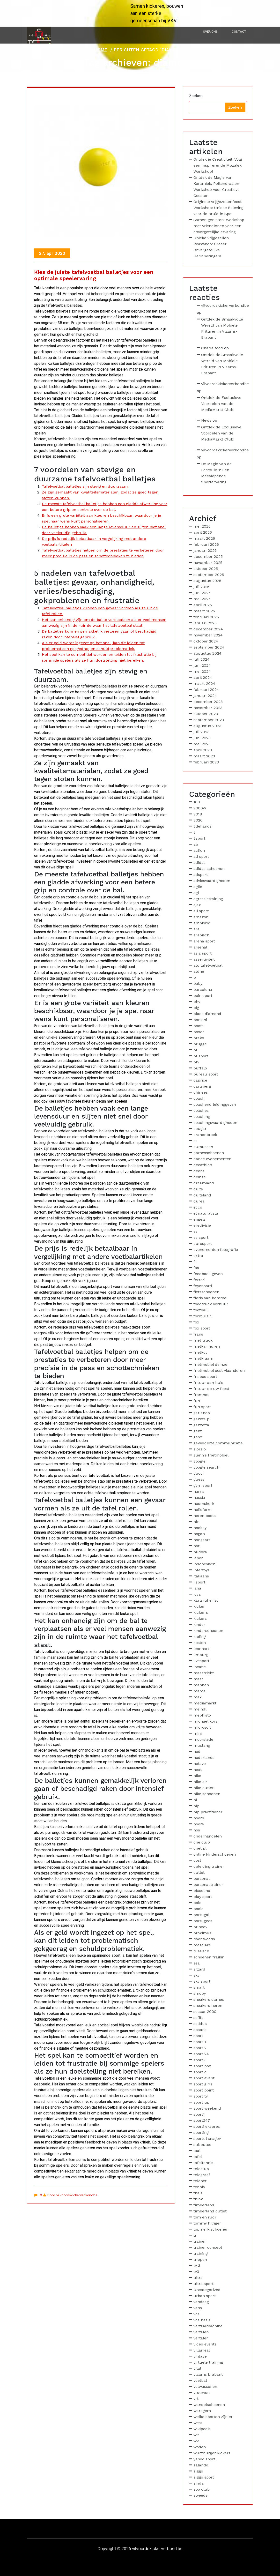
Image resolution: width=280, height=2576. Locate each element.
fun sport (202, 1406)
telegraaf (201, 2175)
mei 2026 (202, 526)
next (197, 1769)
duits (198, 1189)
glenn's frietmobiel (210, 1455)
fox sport (201, 1328)
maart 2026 (204, 538)
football (200, 1310)
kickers (200, 1618)
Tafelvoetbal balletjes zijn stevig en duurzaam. (85, 486)
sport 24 (201, 2054)
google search (206, 1467)
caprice (200, 1080)
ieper (198, 1558)
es (195, 1231)
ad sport (201, 856)
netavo (199, 1763)
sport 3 (199, 2060)
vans (197, 2308)
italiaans (201, 1576)
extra (198, 1255)
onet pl (199, 1848)
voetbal (200, 2380)
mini (197, 1733)
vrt (196, 2398)
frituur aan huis (208, 1382)
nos (196, 1830)
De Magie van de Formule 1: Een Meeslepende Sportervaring (216, 473)
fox (196, 1322)
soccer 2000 (204, 2011)
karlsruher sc (206, 1600)
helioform (202, 1509)
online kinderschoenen (214, 1854)
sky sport (201, 1981)
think (198, 2199)
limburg (200, 1654)
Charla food (212, 348)
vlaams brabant (208, 2374)
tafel (197, 2156)
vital (197, 2368)
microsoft (202, 1727)
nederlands (203, 1757)
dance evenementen (212, 1159)
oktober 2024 (205, 641)
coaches (201, 1110)
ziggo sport (203, 2477)
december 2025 (208, 556)
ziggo (198, 2471)
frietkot (200, 1352)
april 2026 (202, 532)
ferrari (199, 1279)
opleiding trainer (208, 1866)
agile (197, 886)
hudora (200, 1552)
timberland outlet (210, 2211)
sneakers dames (208, 1999)
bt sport (200, 1056)
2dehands (202, 826)
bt (195, 1050)
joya (197, 1594)
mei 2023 (202, 744)
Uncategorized (207, 2289)
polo (197, 1902)
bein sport (202, 995)
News (206, 420)
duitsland (202, 1195)
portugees (202, 1921)
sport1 (199, 2114)
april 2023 (202, 750)
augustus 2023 (207, 726)
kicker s (200, 1612)
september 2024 (208, 647)
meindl (199, 1709)
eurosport (202, 1243)
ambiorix (201, 923)
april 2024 (202, 677)
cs (195, 1140)
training (200, 2253)
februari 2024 (206, 689)
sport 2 (199, 2048)
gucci (198, 1473)
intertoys (201, 1570)
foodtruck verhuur (210, 1304)
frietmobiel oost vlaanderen (219, 1370)
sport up (201, 2102)
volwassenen (205, 2386)
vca (196, 2314)
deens (199, 1171)
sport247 (201, 2120)
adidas (199, 862)
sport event (203, 2078)
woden (199, 2447)
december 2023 (208, 701)
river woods (204, 1939)
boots (198, 1025)
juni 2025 (202, 592)
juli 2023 (201, 732)
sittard (199, 1969)
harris (198, 1491)
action (199, 850)
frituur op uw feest (211, 1388)
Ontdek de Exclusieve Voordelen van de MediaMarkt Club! (221, 403)
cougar (199, 1128)
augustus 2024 (207, 653)
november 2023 (207, 707)
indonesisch (204, 1564)
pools (198, 1908)
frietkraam (203, 1358)
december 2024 (208, 629)
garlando (201, 1413)
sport (198, 2035)
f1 (195, 1261)
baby (197, 983)
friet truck (203, 1340)
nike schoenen (206, 1794)
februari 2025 (206, 617)
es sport (200, 1237)
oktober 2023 (205, 713)
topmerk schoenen (210, 2229)
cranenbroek (205, 1134)
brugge (200, 1044)
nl (195, 1800)
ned (196, 1751)
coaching (201, 1116)
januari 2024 (205, 695)
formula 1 (202, 1316)
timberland (203, 2205)
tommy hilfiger (207, 2223)
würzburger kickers (211, 2453)
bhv (196, 1001)
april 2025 (202, 605)
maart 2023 (204, 756)
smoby (199, 1993)
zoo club (201, 2489)
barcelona (202, 989)
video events (204, 2344)
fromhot (201, 1394)
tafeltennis (203, 2162)
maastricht (203, 1673)
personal (201, 1878)
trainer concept (207, 2247)
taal (196, 2150)
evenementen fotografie (215, 1249)
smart (199, 1987)
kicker (199, 1606)
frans (198, 1334)
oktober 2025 (205, 568)
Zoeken (196, 95)
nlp (196, 1806)
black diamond (207, 1013)
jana (197, 1588)
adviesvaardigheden (211, 880)
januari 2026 (205, 550)
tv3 (196, 2271)
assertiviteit (204, 959)
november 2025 (207, 562)
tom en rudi (204, 2217)
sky (196, 1975)
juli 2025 (201, 586)
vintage (200, 2356)
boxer (198, 1032)
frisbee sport (205, 1376)
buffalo (200, 1068)
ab (195, 844)
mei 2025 (202, 599)
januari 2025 (205, 623)
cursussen (203, 1146)
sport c (199, 2072)
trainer (199, 2241)
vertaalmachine (207, 2326)
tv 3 (196, 2265)
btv (196, 1062)
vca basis (201, 2320)
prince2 (200, 1927)
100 (196, 802)
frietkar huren (206, 1346)
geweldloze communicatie (218, 1443)
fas (196, 1267)
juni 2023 (202, 738)
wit (196, 2435)
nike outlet (203, 1787)
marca (199, 1691)
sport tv (200, 2096)
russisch (201, 1951)
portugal (201, 1914)
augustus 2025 (207, 580)
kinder (199, 1624)
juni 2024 (202, 665)
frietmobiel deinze (210, 1364)
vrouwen (201, 2392)
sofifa (198, 2017)
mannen (201, 1685)
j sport (199, 1582)
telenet (199, 2181)
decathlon (202, 1165)
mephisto (202, 1715)
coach (199, 1098)
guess (198, 1479)
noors (198, 1824)
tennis (199, 2187)
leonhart (201, 1648)
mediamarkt (204, 1703)
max (197, 1697)
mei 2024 (202, 671)
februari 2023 (206, 762)
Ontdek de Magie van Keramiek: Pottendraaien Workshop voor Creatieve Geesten (216, 186)
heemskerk (203, 1503)
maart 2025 (204, 611)
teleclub (201, 2168)
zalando (200, 2465)
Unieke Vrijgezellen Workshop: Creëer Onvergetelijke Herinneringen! (211, 247)
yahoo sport (204, 2459)
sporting (201, 2132)
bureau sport (205, 1074)
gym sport (202, 1485)
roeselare (202, 1945)
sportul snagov (207, 2138)
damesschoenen (208, 1152)
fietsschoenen (206, 1292)
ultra (198, 2277)
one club (201, 1842)
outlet (199, 1872)
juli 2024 (201, 659)
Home (100, 49)
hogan (199, 1533)
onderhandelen (207, 1836)
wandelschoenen (209, 2404)
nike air (200, 1781)
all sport (201, 911)
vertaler (200, 2338)
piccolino (201, 1890)
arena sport (204, 941)
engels (199, 1219)
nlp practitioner (207, 1812)
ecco (197, 1207)
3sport (199, 838)
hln (196, 1521)
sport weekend (207, 2108)
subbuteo (202, 2144)
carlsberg (202, 1086)
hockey (199, 1527)
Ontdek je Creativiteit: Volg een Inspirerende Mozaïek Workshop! (217, 165)
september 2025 (208, 574)
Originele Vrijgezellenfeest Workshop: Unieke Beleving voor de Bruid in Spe (218, 207)
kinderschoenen (208, 1630)
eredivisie (202, 1225)
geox (197, 1437)
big (196, 1007)
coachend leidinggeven (214, 1104)
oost (197, 1860)
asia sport (202, 953)
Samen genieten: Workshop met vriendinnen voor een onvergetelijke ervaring (218, 225)
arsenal (200, 947)
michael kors (205, 1721)
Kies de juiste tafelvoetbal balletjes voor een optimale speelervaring (94, 275)
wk (196, 2441)
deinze (199, 1177)
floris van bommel (210, 1298)
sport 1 (199, 2041)
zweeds (200, 2495)
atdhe (198, 971)
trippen (200, 2259)
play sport (202, 1896)
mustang (201, 1745)
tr (195, 2235)
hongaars (202, 1540)
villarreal (201, 2350)
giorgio (199, 1449)
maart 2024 (204, 683)
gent (197, 1431)
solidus (200, 2023)
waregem (202, 2410)
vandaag (201, 2302)
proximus (202, 1933)
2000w (199, 808)
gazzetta (201, 1425)
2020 (198, 820)
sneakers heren (207, 2005)
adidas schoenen (209, 868)
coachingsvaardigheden (215, 1122)
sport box (202, 2066)
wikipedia (202, 2429)
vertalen (201, 2332)
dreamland (203, 1183)
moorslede (203, 1739)
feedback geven (208, 1273)
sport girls (202, 2084)
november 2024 (208, 635)
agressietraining (208, 898)
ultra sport (203, 2283)
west (197, 2422)
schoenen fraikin (208, 1957)
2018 (197, 814)
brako (198, 1038)
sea (196, 1963)
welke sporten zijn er (213, 2416)
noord (198, 1818)
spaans (199, 2029)
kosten (199, 1642)
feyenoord (202, 1286)
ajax (197, 905)
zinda (198, 2483)
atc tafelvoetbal (207, 965)
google (199, 1461)
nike (197, 1775)
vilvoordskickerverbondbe (225, 305)
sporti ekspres (206, 2126)
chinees (200, 1092)
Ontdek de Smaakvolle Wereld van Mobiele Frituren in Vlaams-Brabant (222, 328)
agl (196, 892)
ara (196, 929)
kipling (199, 1636)
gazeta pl (202, 1419)
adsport (200, 874)
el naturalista (205, 1213)
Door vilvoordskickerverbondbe (71, 2195)
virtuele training (208, 2362)
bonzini (200, 1019)
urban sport (204, 2295)
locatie (199, 1667)
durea (199, 1201)
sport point (203, 2090)
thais (197, 2193)
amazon (200, 917)
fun (196, 1400)
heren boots (204, 1515)
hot (196, 1546)
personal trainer (208, 1884)
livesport (201, 1660)
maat (198, 1679)
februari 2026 (206, 544)
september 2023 (208, 719)
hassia (199, 1497)
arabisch (201, 935)
